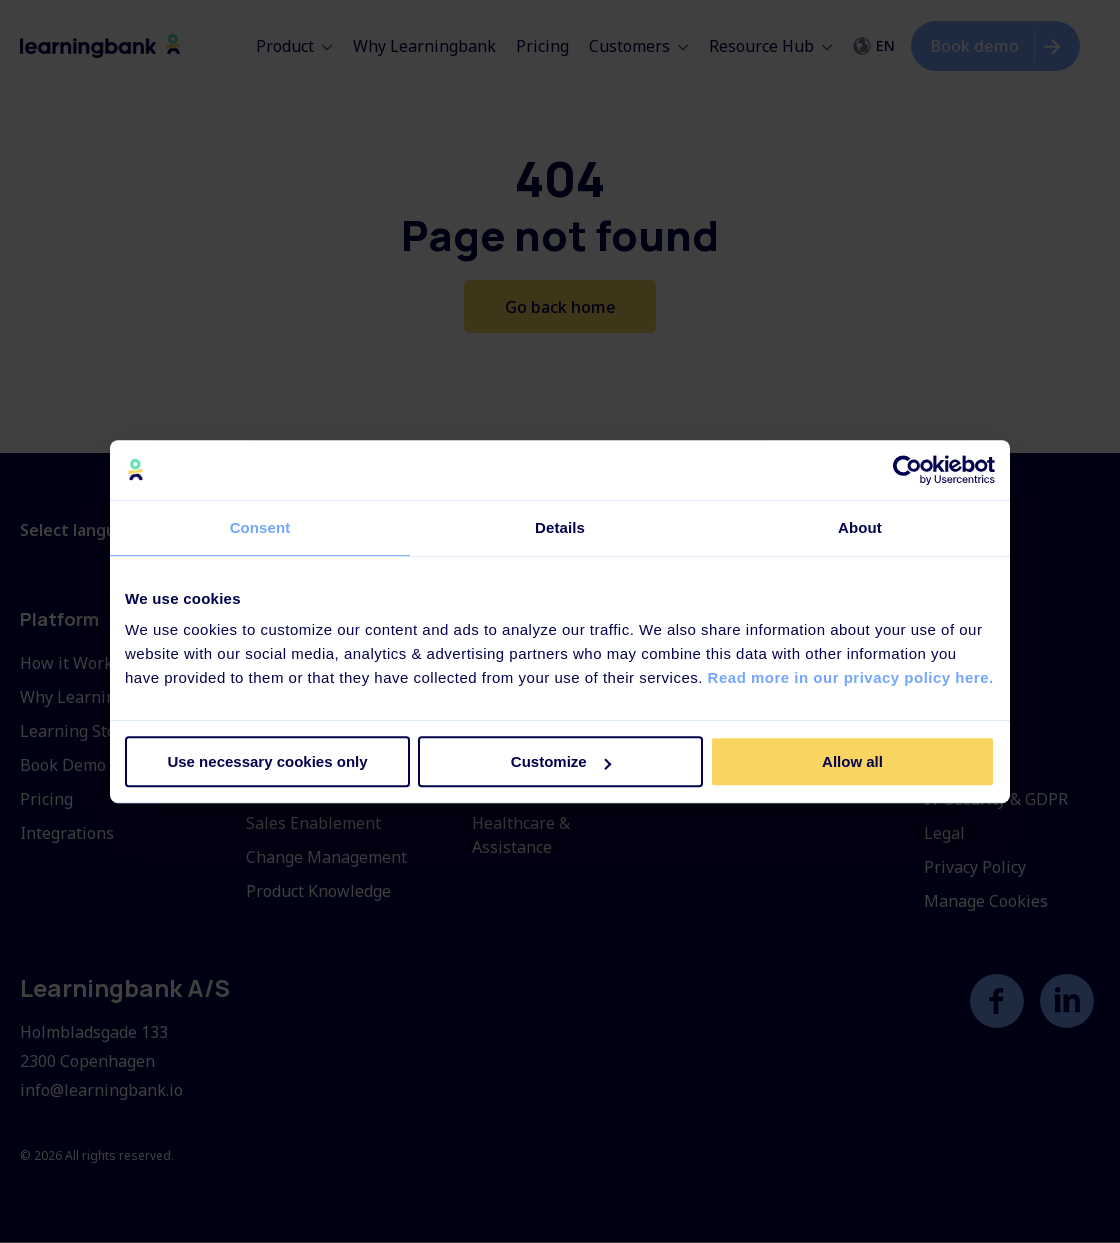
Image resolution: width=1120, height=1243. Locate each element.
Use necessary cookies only (267, 761)
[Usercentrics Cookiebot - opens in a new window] (907, 470)
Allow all (852, 761)
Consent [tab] (260, 527)
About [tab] (860, 527)
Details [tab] (560, 527)
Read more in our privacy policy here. (851, 677)
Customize (561, 761)
